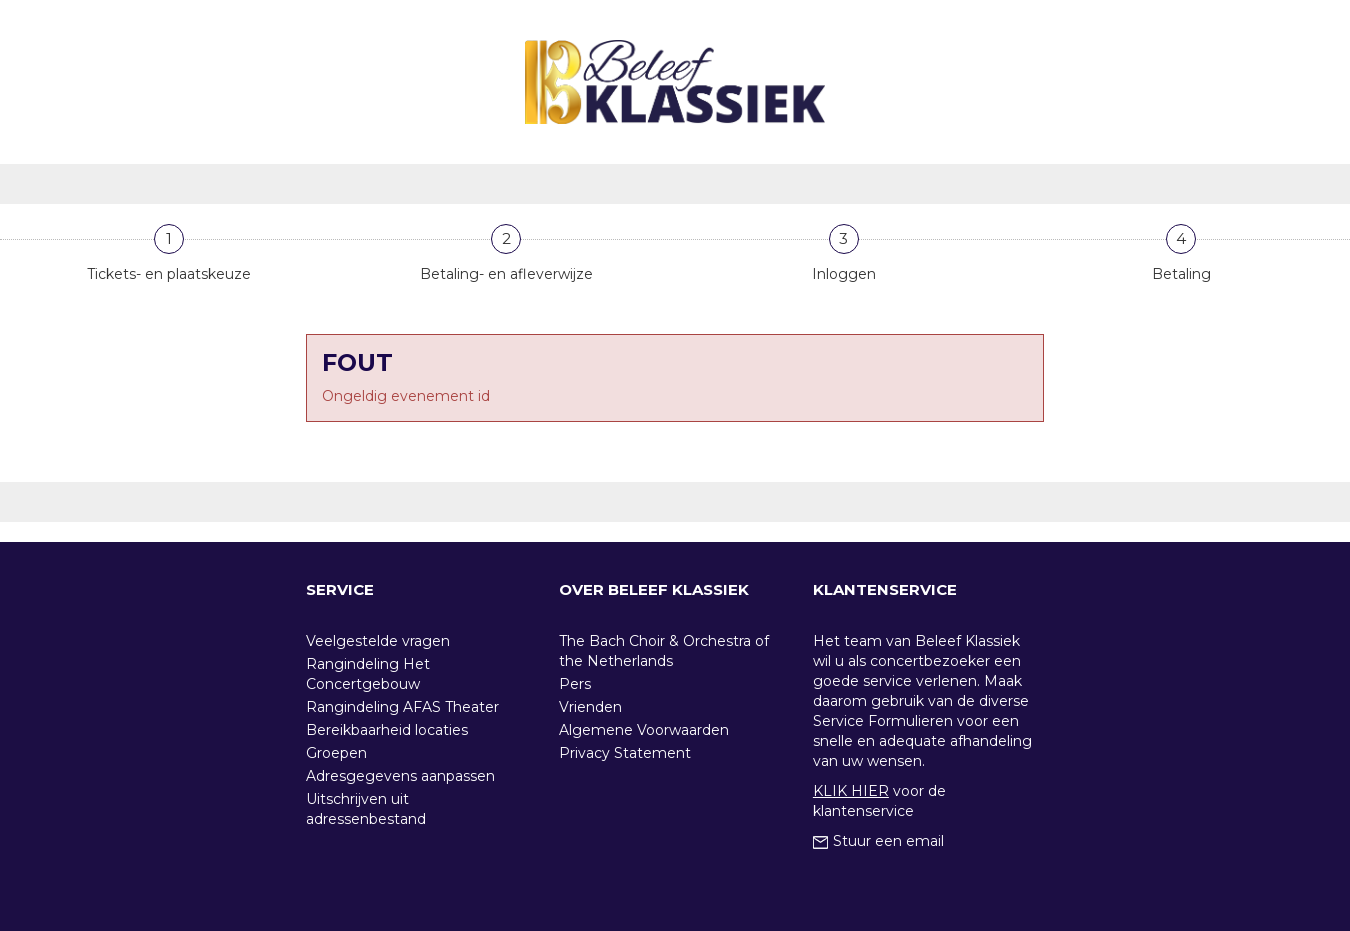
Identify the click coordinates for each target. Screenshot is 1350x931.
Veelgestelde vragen (378, 641)
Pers (575, 684)
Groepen (336, 753)
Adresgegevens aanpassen (400, 776)
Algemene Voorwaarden (644, 730)
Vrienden (590, 707)
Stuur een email (878, 841)
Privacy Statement (625, 753)
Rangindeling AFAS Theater (402, 707)
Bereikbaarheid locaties (387, 730)
